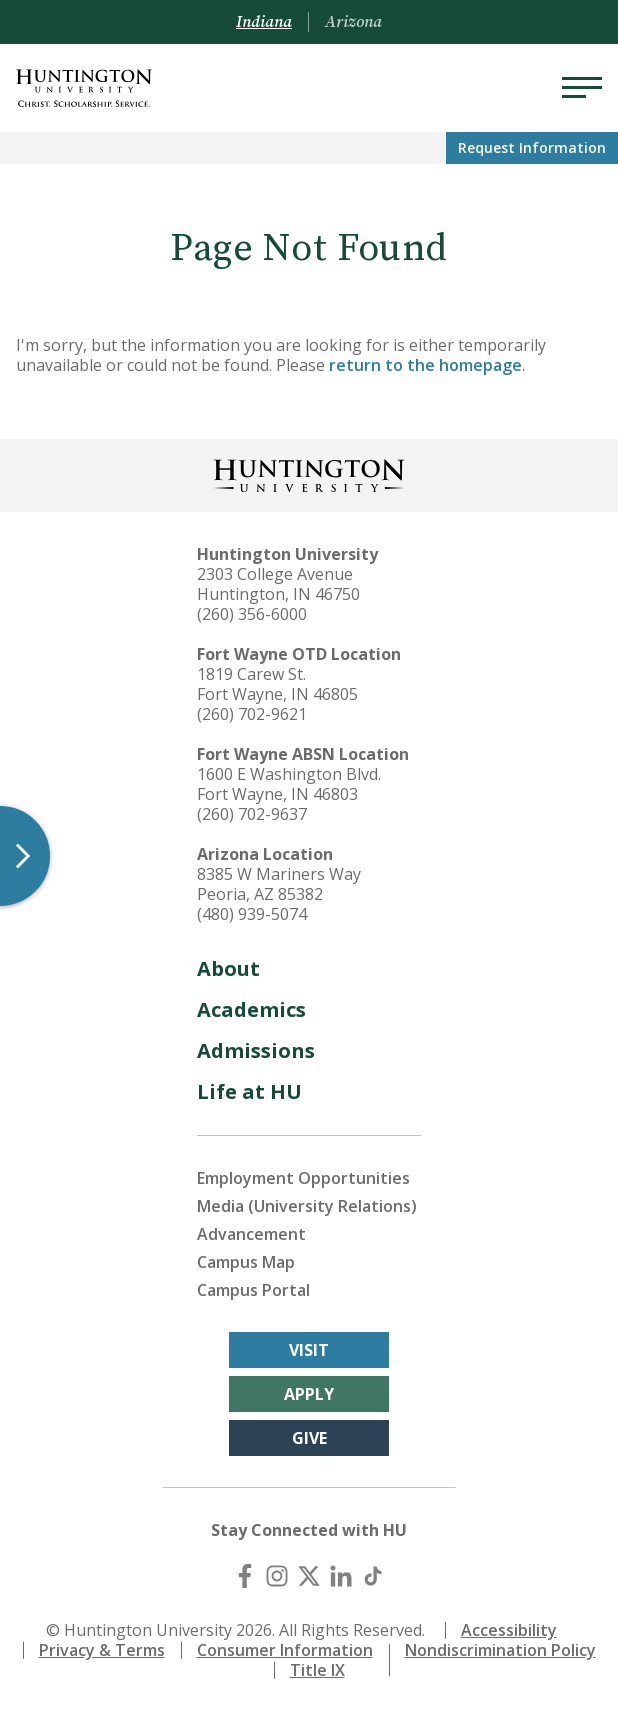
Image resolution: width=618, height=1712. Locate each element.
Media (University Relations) (307, 1206)
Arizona (353, 22)
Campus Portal (253, 1290)
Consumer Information (285, 1650)
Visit (309, 1350)
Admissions (256, 1050)
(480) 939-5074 (252, 914)
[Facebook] (245, 1576)
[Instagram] (277, 1576)
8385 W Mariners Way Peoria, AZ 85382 (279, 884)
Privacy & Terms (102, 1650)
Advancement (251, 1234)
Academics (251, 1009)
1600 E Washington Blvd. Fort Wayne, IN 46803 (289, 784)
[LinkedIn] (341, 1576)
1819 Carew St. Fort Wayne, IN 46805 (277, 684)
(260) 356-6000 (252, 614)
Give (309, 1438)
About (228, 968)
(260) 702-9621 (252, 714)
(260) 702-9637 (252, 814)
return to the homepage (425, 365)
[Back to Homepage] (309, 473)
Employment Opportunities (303, 1178)
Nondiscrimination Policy (500, 1650)
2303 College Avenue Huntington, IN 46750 (278, 584)
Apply (309, 1394)
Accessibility (509, 1630)
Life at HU (249, 1091)
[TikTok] (373, 1576)
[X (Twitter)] (309, 1576)
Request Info (532, 147)
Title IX (317, 1670)
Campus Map (246, 1262)
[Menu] (582, 88)
